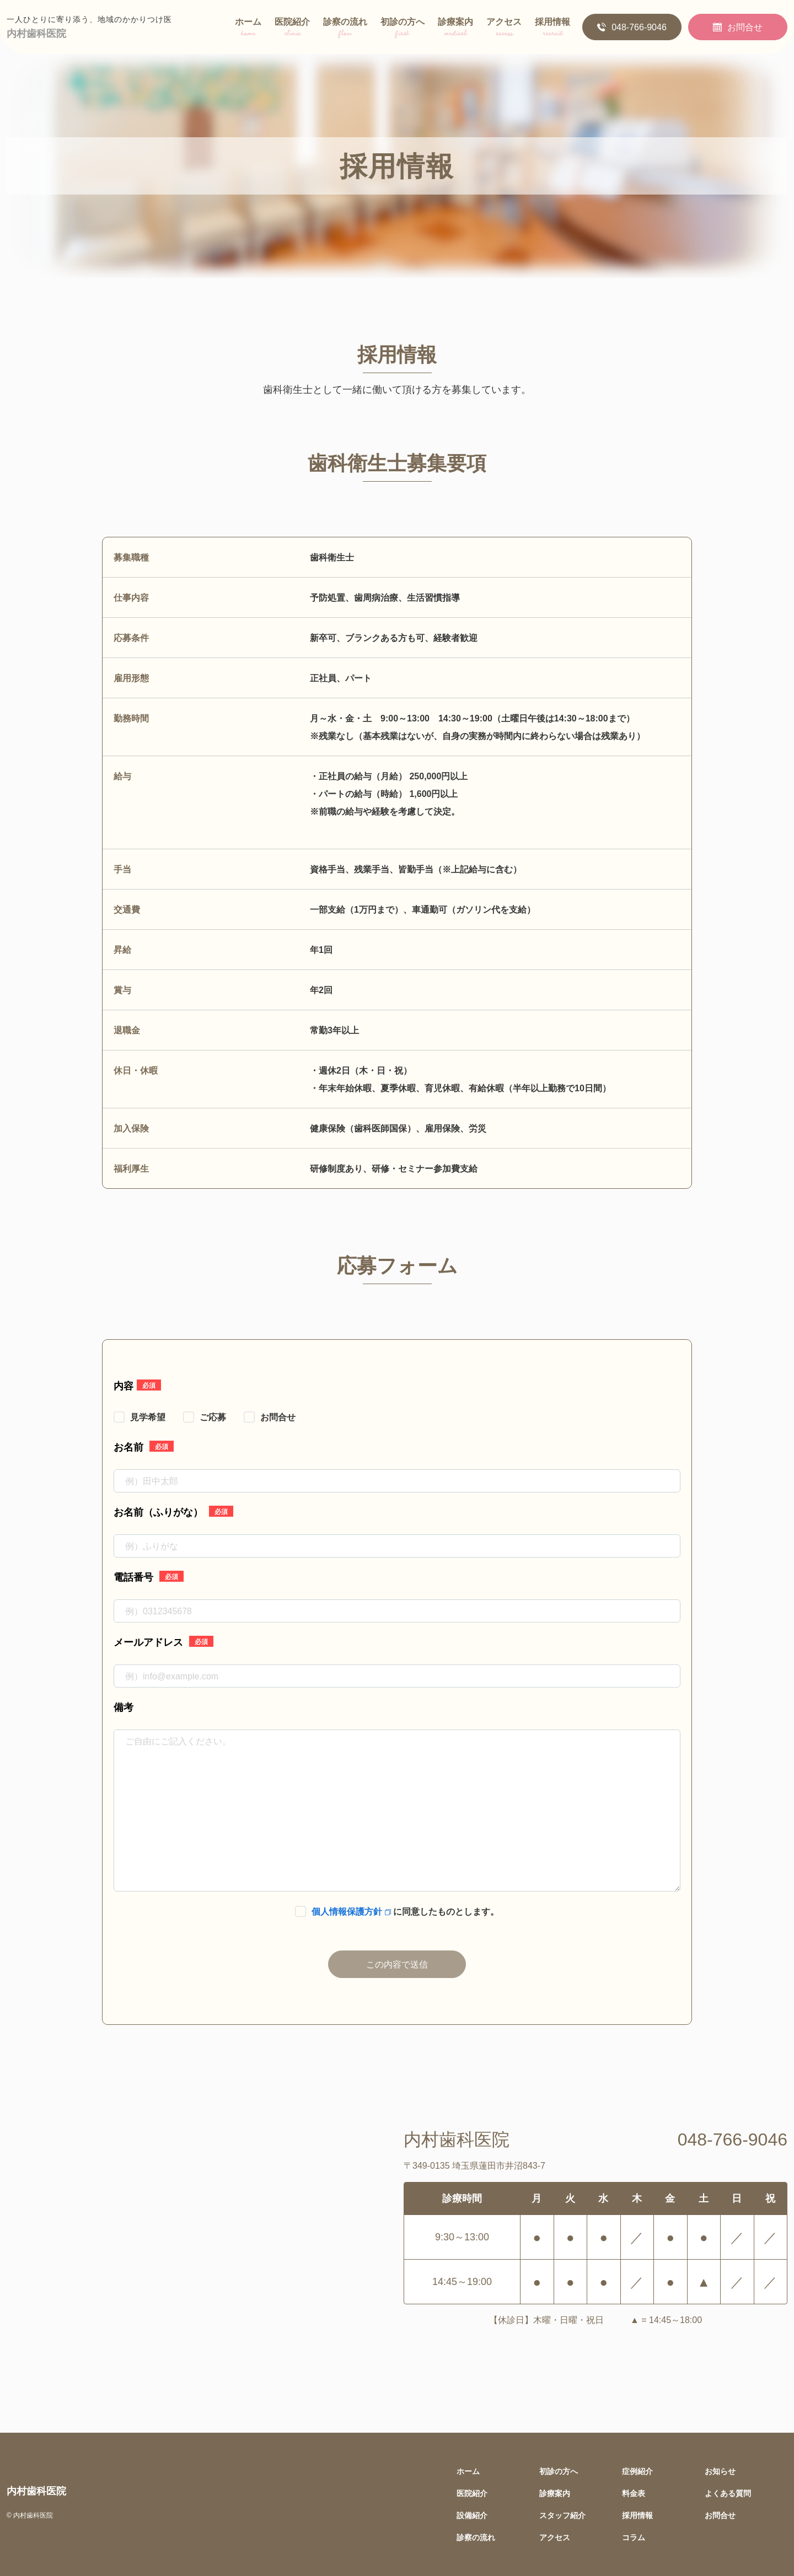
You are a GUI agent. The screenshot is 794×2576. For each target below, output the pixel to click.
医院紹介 (292, 29)
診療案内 (455, 29)
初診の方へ (402, 29)
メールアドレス (163, 1641)
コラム (633, 2537)
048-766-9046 (632, 27)
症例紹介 (637, 2471)
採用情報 (552, 29)
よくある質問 (728, 2493)
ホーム (248, 29)
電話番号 (149, 1576)
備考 (123, 1707)
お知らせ (720, 2471)
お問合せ (738, 27)
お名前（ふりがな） (173, 1511)
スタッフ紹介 (562, 2515)
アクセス (504, 29)
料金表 (633, 2493)
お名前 (144, 1446)
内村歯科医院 (36, 33)
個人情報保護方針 (351, 1911)
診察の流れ (345, 29)
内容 (137, 1385)
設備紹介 (472, 2515)
